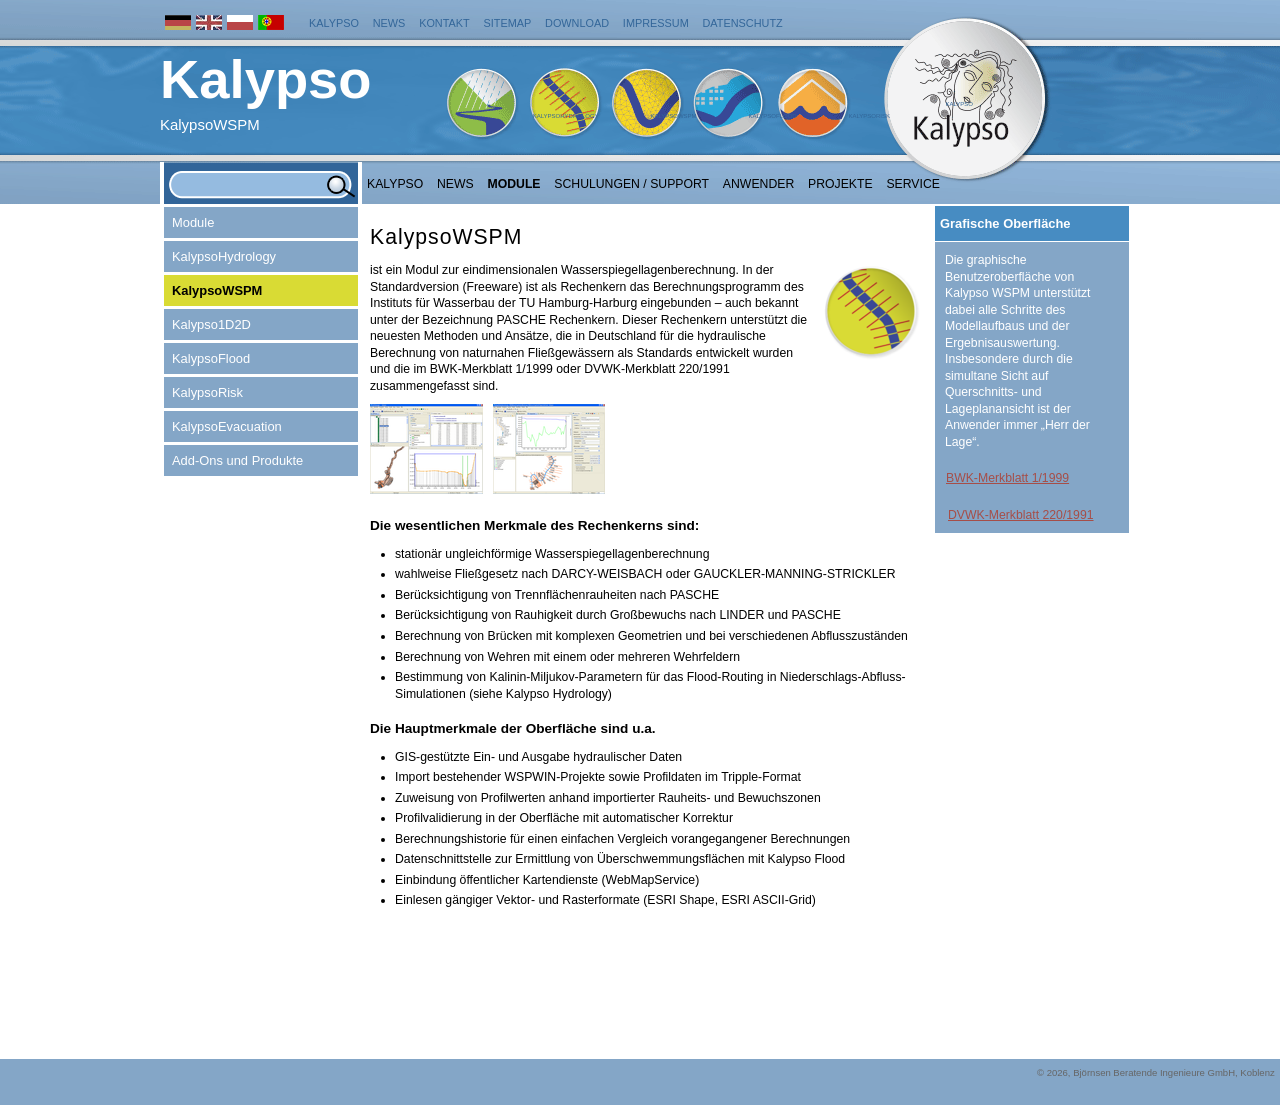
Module (514, 184)
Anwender (758, 184)
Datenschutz (743, 23)
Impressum (656, 23)
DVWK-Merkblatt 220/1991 (1021, 515)
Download (577, 23)
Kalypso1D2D (211, 324)
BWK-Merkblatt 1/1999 (1007, 478)
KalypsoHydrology (566, 116)
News (389, 23)
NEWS (455, 184)
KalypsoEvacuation (227, 426)
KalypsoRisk (869, 116)
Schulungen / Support (631, 184)
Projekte (840, 184)
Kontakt (444, 23)
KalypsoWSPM (673, 116)
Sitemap (508, 23)
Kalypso (334, 23)
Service (913, 184)
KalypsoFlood (772, 116)
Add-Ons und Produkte (237, 460)
